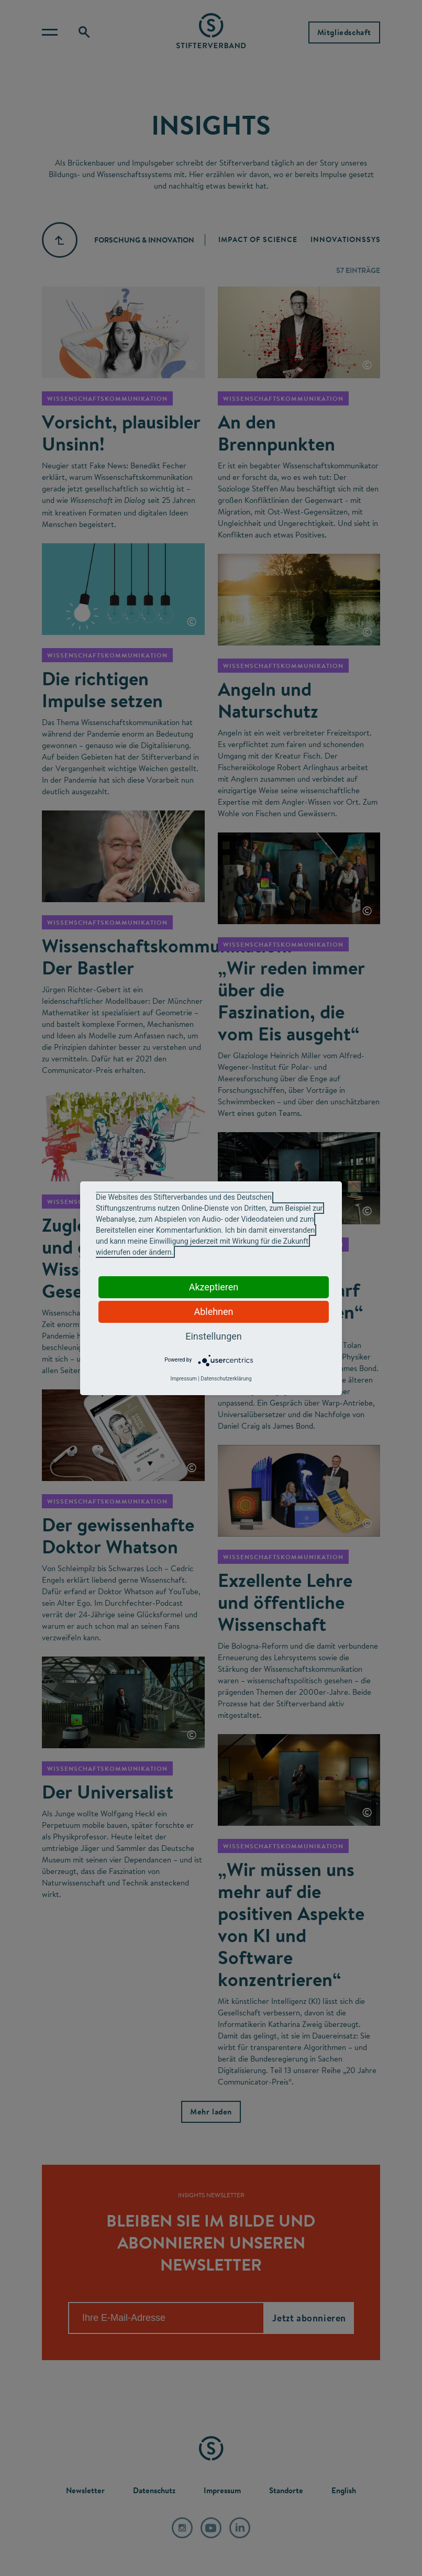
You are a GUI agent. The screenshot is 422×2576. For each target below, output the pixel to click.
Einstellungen (213, 1336)
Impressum (183, 1379)
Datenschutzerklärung (226, 1379)
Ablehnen (213, 1311)
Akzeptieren (214, 1286)
